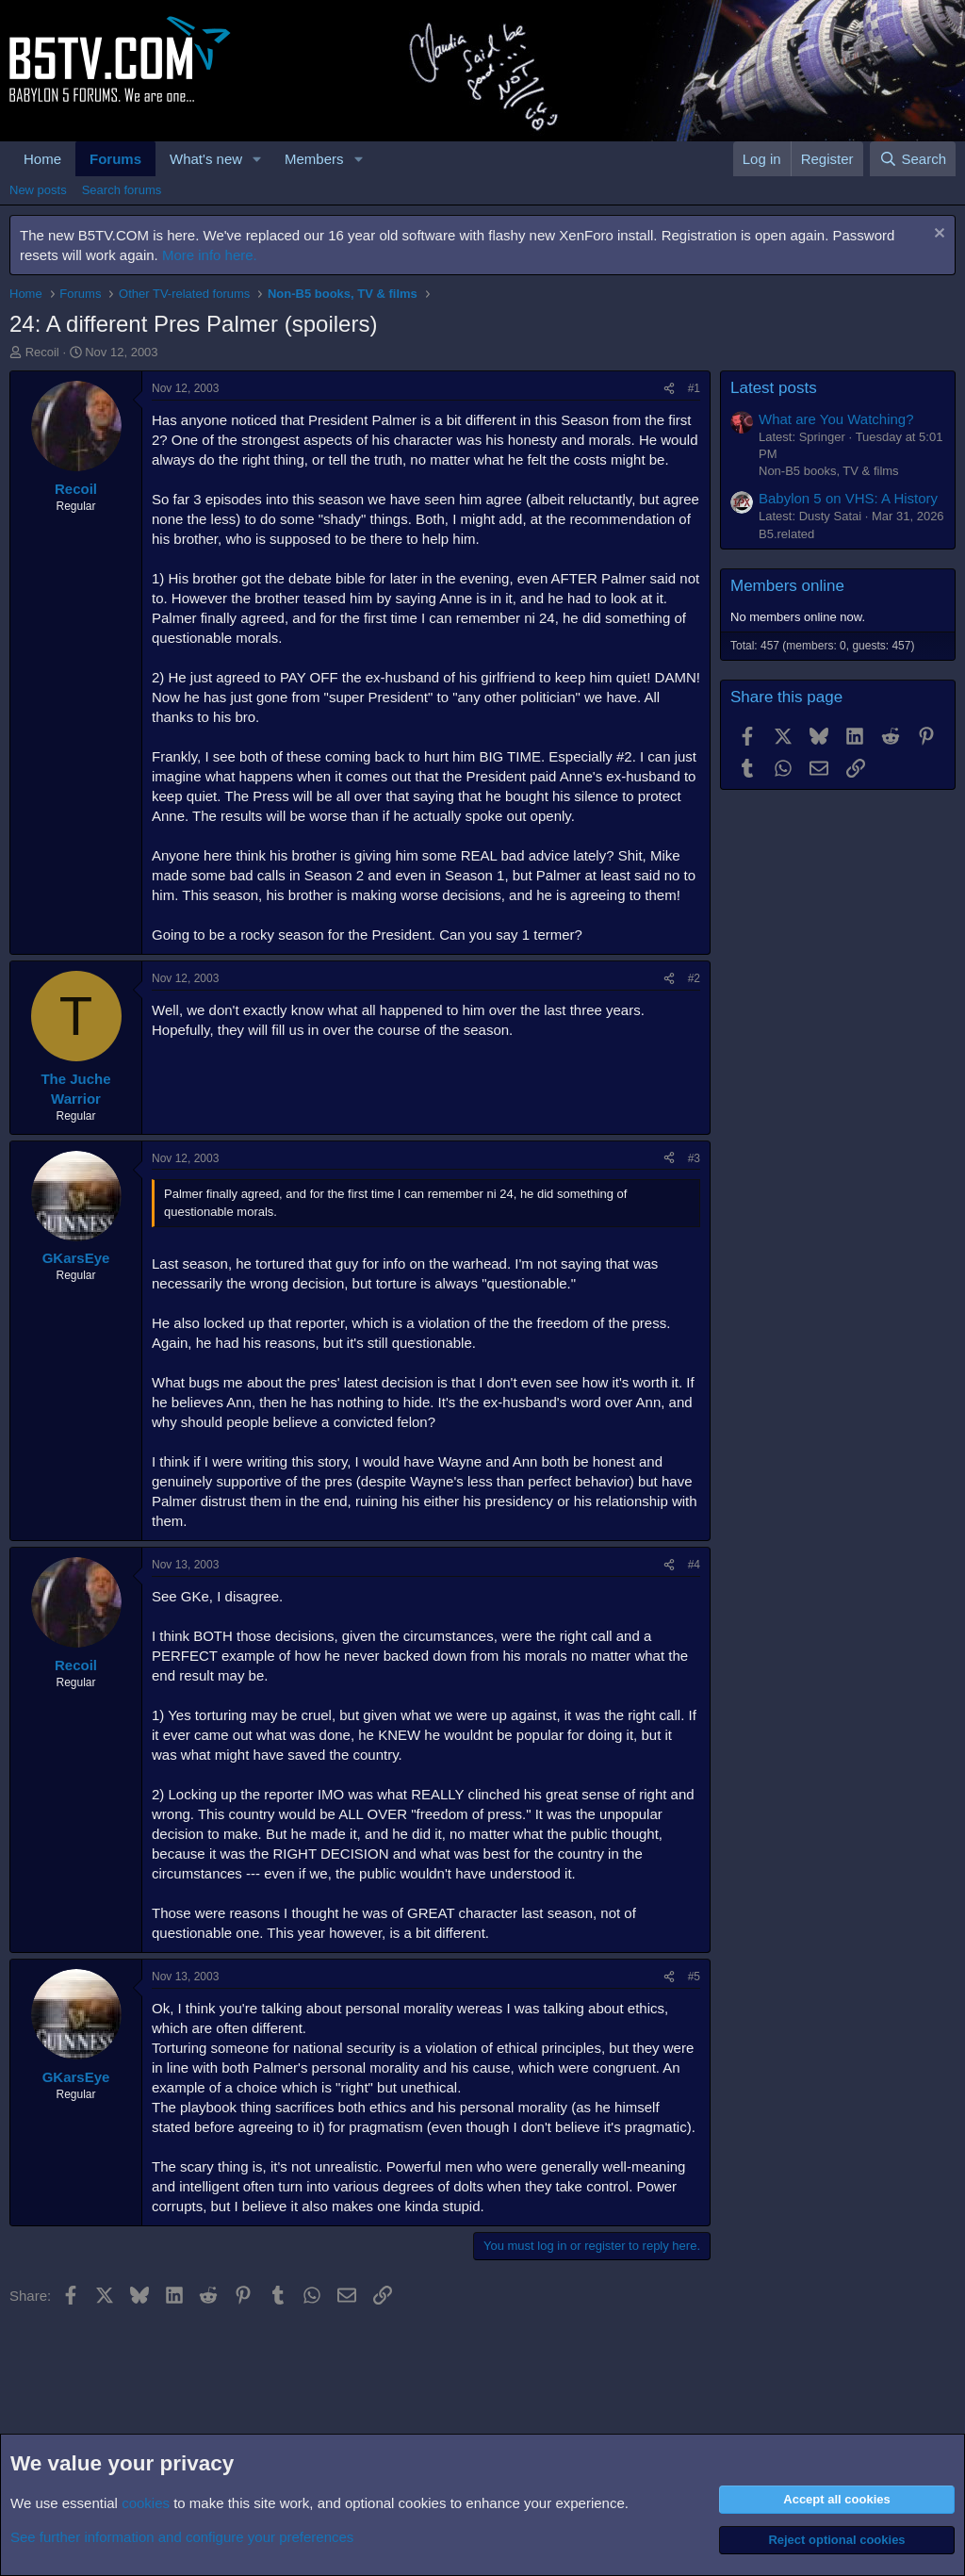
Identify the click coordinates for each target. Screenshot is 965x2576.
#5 (694, 1976)
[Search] (913, 158)
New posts (38, 190)
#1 (694, 388)
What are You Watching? (836, 419)
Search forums (122, 190)
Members (314, 159)
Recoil (42, 352)
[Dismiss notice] (937, 235)
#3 (694, 1158)
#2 (694, 978)
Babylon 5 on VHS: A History (848, 498)
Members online (787, 586)
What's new (206, 159)
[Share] (669, 389)
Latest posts (773, 388)
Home (42, 159)
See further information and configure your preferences (181, 2537)
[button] (257, 158)
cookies (146, 2503)
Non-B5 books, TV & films (829, 471)
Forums (115, 159)
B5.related (786, 534)
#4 (694, 1564)
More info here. (209, 255)
